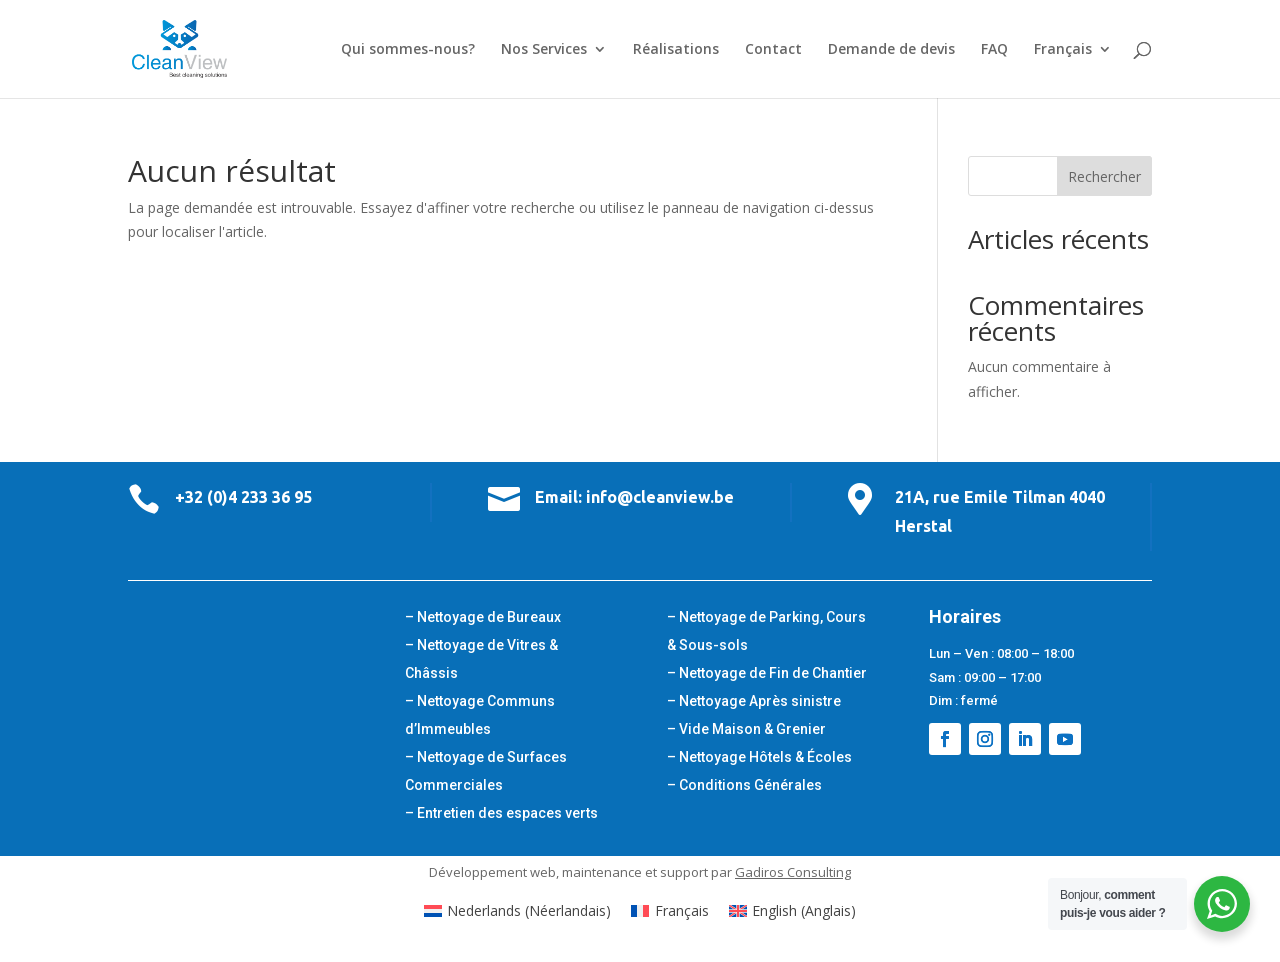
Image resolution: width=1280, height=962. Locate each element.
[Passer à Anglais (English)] (793, 911)
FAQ (994, 50)
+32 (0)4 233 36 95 (243, 497)
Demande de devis (891, 50)
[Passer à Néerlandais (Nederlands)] (518, 911)
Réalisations (676, 50)
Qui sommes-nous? (408, 50)
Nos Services (544, 50)
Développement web (492, 872)
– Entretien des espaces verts (501, 813)
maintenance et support (635, 872)
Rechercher (1104, 176)
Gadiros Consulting (793, 872)
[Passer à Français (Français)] (670, 911)
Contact (773, 50)
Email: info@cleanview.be (634, 497)
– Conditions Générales (744, 785)
